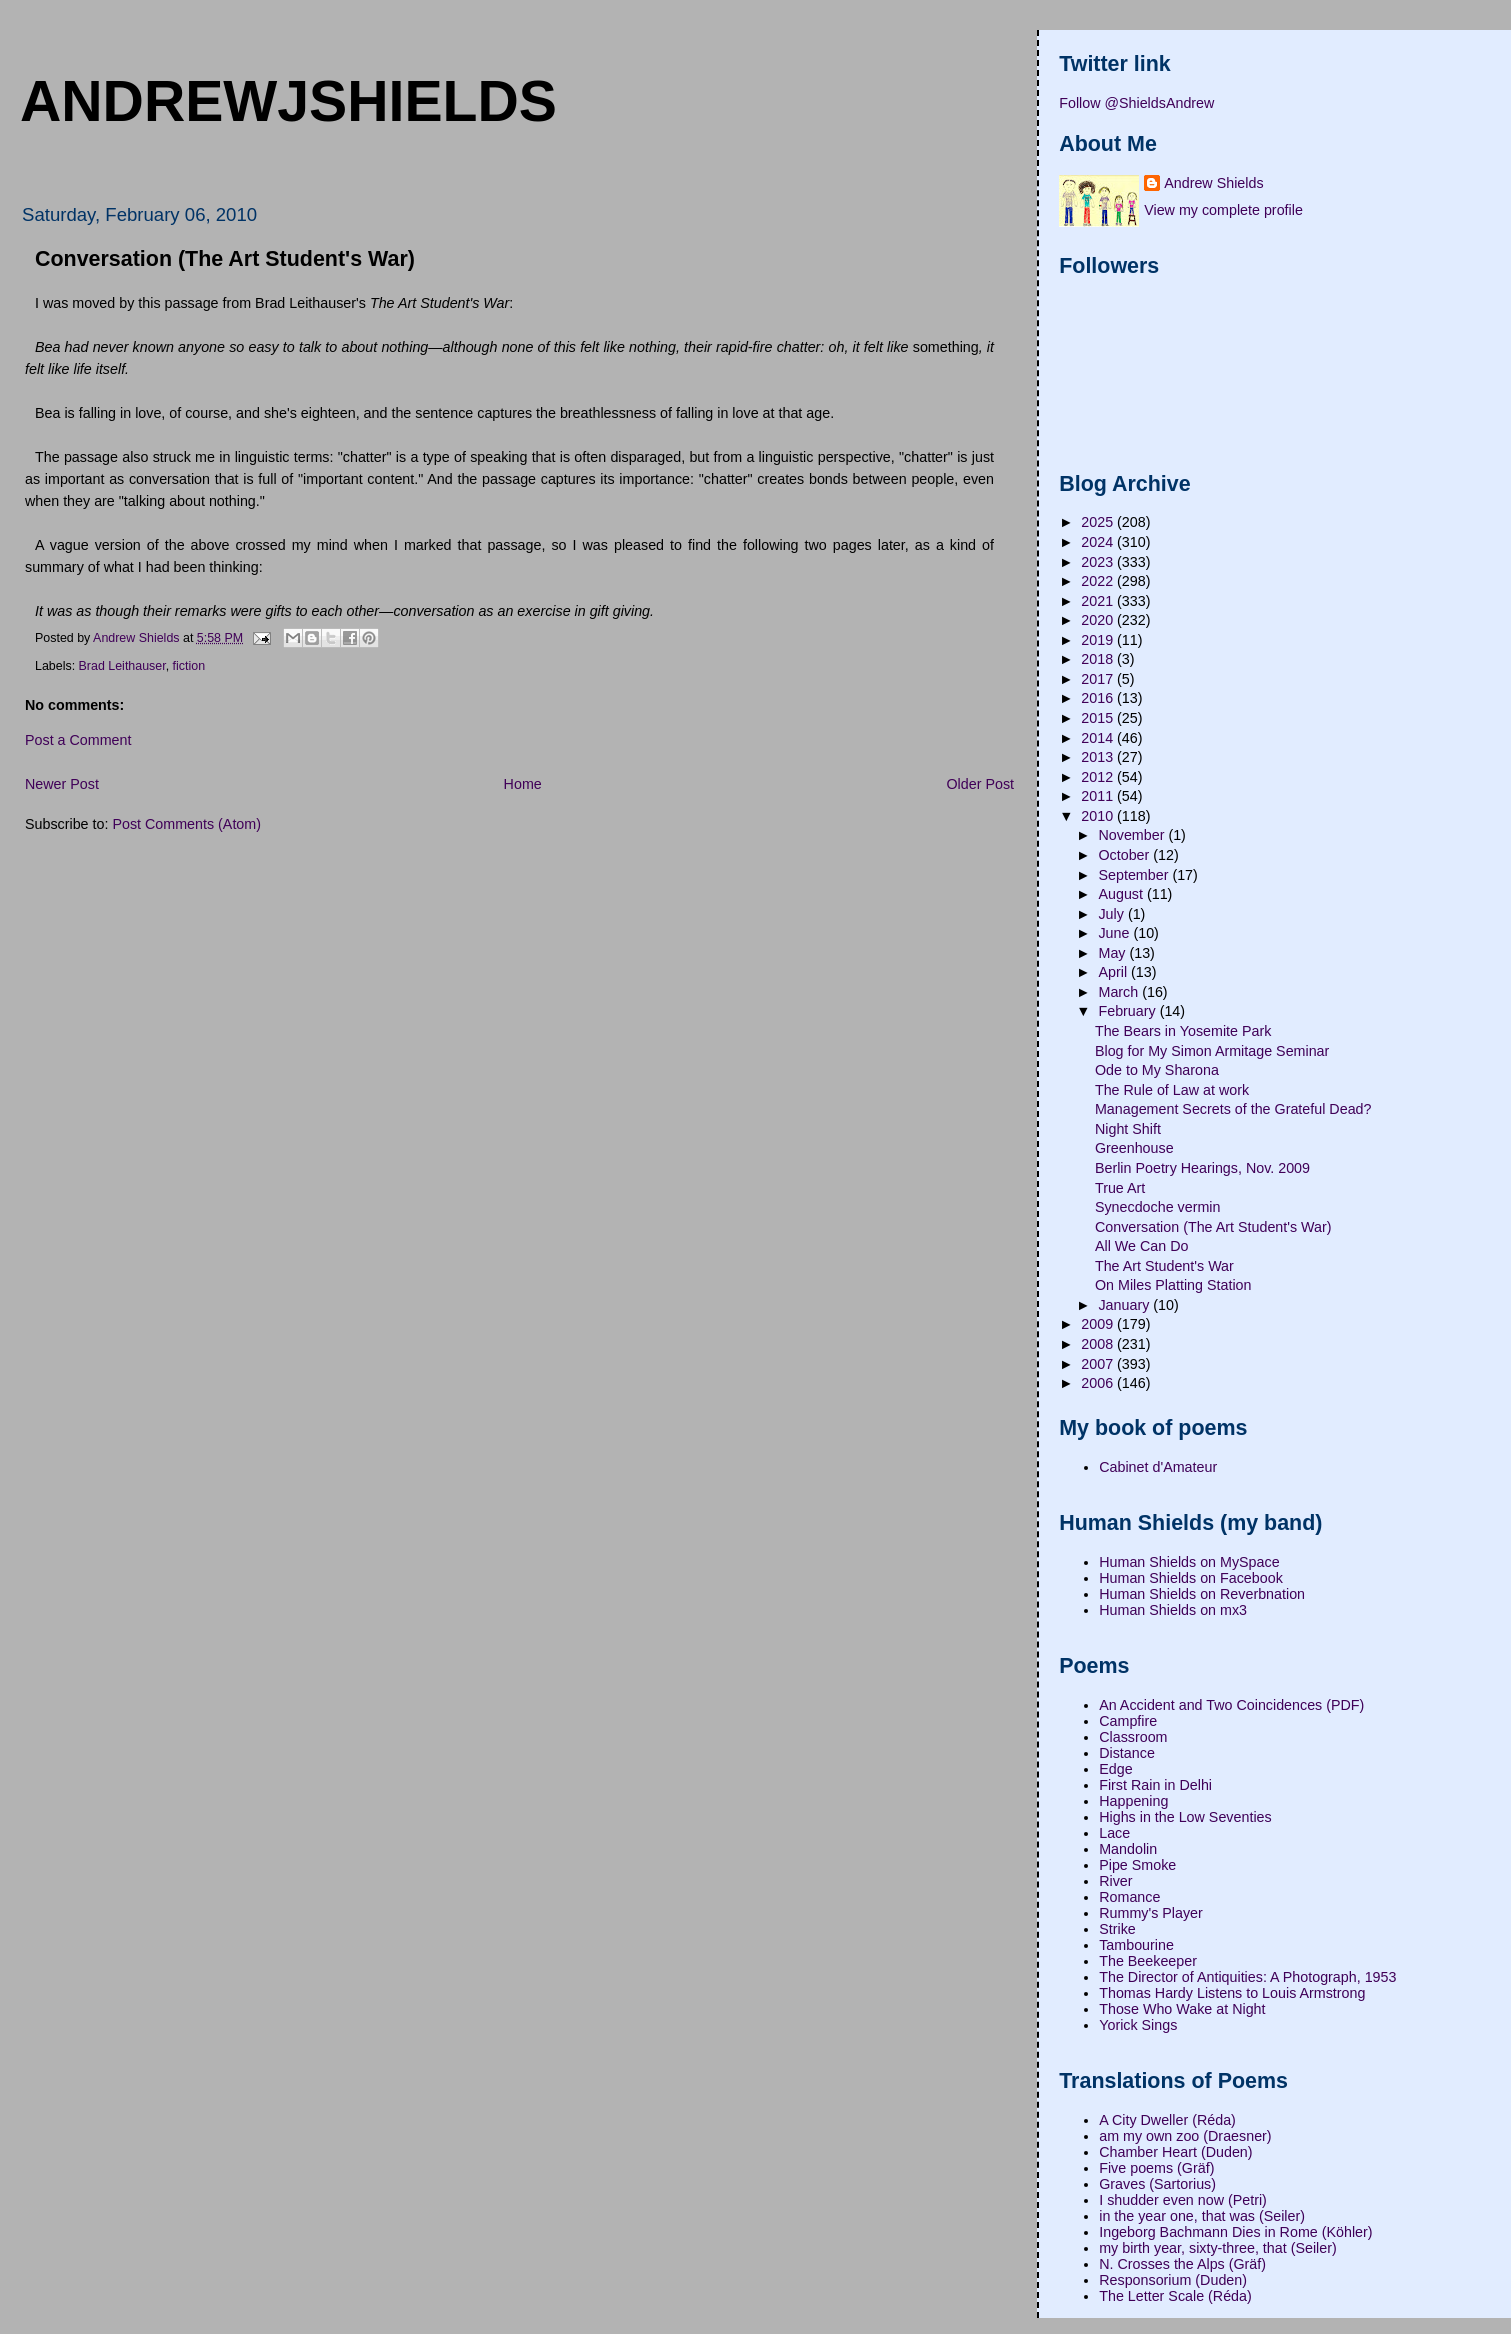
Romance (1129, 1897)
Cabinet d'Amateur (1158, 1467)
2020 (1099, 620)
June (1115, 933)
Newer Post (62, 784)
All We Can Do (1142, 1246)
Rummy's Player (1151, 1913)
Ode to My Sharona (1157, 1070)
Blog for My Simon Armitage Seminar (1212, 1051)
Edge (1115, 1769)
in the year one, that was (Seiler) (1202, 2216)
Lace (1114, 1833)
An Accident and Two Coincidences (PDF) (1231, 1705)
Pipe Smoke (1137, 1865)
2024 (1099, 542)
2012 (1099, 777)
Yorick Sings (1138, 2025)
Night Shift (1128, 1129)
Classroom (1133, 1737)
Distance (1127, 1753)
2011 (1099, 796)
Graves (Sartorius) (1157, 2184)
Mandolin (1128, 1849)
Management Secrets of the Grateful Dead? (1233, 1109)
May (1113, 953)
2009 (1099, 1324)
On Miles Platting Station (1173, 1285)
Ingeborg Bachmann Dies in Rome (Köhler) (1235, 2232)
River (1115, 1881)
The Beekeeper (1148, 1961)
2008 (1099, 1344)
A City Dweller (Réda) (1167, 2120)
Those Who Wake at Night (1182, 2009)
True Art (1120, 1188)
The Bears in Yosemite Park (1183, 1031)
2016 (1099, 698)
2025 (1099, 522)
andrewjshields (288, 101)
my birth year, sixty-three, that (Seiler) (1218, 2248)
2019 (1099, 640)
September (1135, 875)
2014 (1099, 738)
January (1125, 1305)
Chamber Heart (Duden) (1175, 2152)
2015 (1099, 718)
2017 (1099, 679)
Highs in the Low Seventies (1185, 1817)
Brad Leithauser (122, 666)
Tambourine (1136, 1945)
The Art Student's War (1164, 1266)
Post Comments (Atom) (186, 824)
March (1120, 992)
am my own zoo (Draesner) (1185, 2136)
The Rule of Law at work (1172, 1090)
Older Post (980, 784)
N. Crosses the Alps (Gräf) (1182, 2264)
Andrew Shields (1213, 183)
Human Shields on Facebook (1191, 1578)
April (1114, 972)
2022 (1099, 581)
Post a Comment (78, 740)
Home (523, 784)
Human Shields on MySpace (1189, 1562)
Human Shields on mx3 (1173, 1610)
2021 (1099, 601)
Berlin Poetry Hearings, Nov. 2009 (1202, 1168)
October (1125, 855)
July (1112, 914)
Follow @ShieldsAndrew (1136, 103)
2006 (1099, 1383)
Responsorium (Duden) (1173, 2280)
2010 (1099, 816)
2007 (1099, 1364)
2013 (1099, 757)
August (1122, 894)
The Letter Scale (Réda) (1175, 2296)
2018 (1099, 659)
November (1133, 835)
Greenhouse (1134, 1148)
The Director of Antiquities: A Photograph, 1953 (1247, 1977)
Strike (1117, 1929)
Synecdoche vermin (1158, 1207)
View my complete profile (1223, 210)
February (1128, 1011)
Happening (1133, 1801)
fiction (189, 666)
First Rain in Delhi (1155, 1785)
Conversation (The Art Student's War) (1213, 1227)
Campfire (1128, 1721)
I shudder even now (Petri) (1183, 2200)
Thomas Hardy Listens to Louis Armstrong (1232, 1993)
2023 (1099, 562)
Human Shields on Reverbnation (1202, 1594)
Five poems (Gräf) (1156, 2168)
